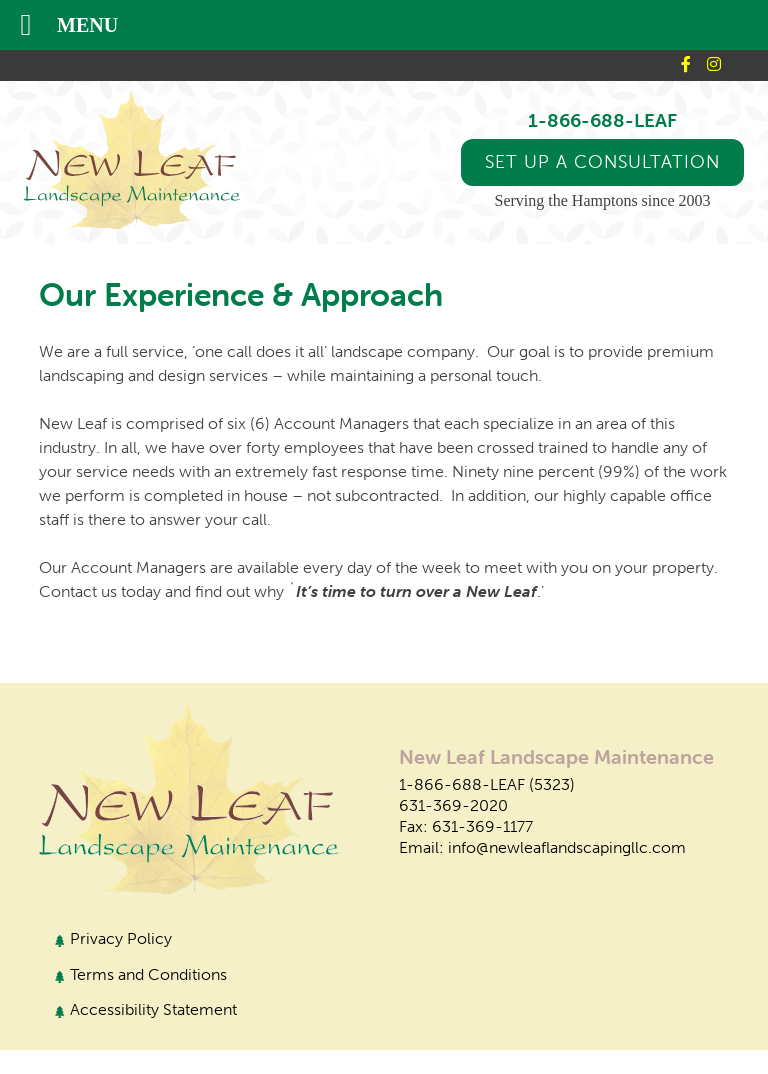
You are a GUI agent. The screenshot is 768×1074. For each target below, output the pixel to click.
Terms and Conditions (148, 974)
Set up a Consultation (602, 161)
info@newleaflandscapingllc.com (567, 847)
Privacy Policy (121, 938)
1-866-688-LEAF (602, 120)
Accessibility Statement (153, 1009)
